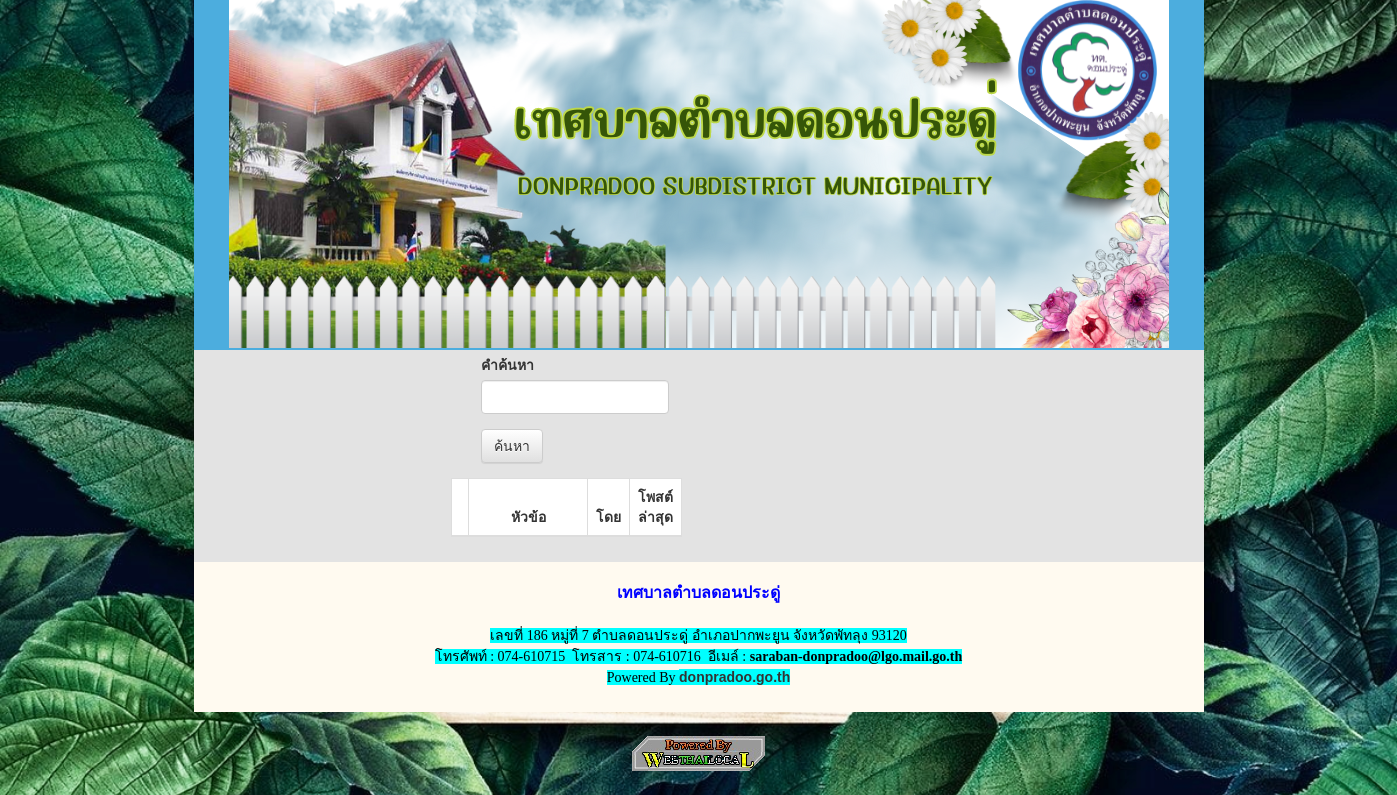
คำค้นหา (507, 365)
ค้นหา (512, 446)
